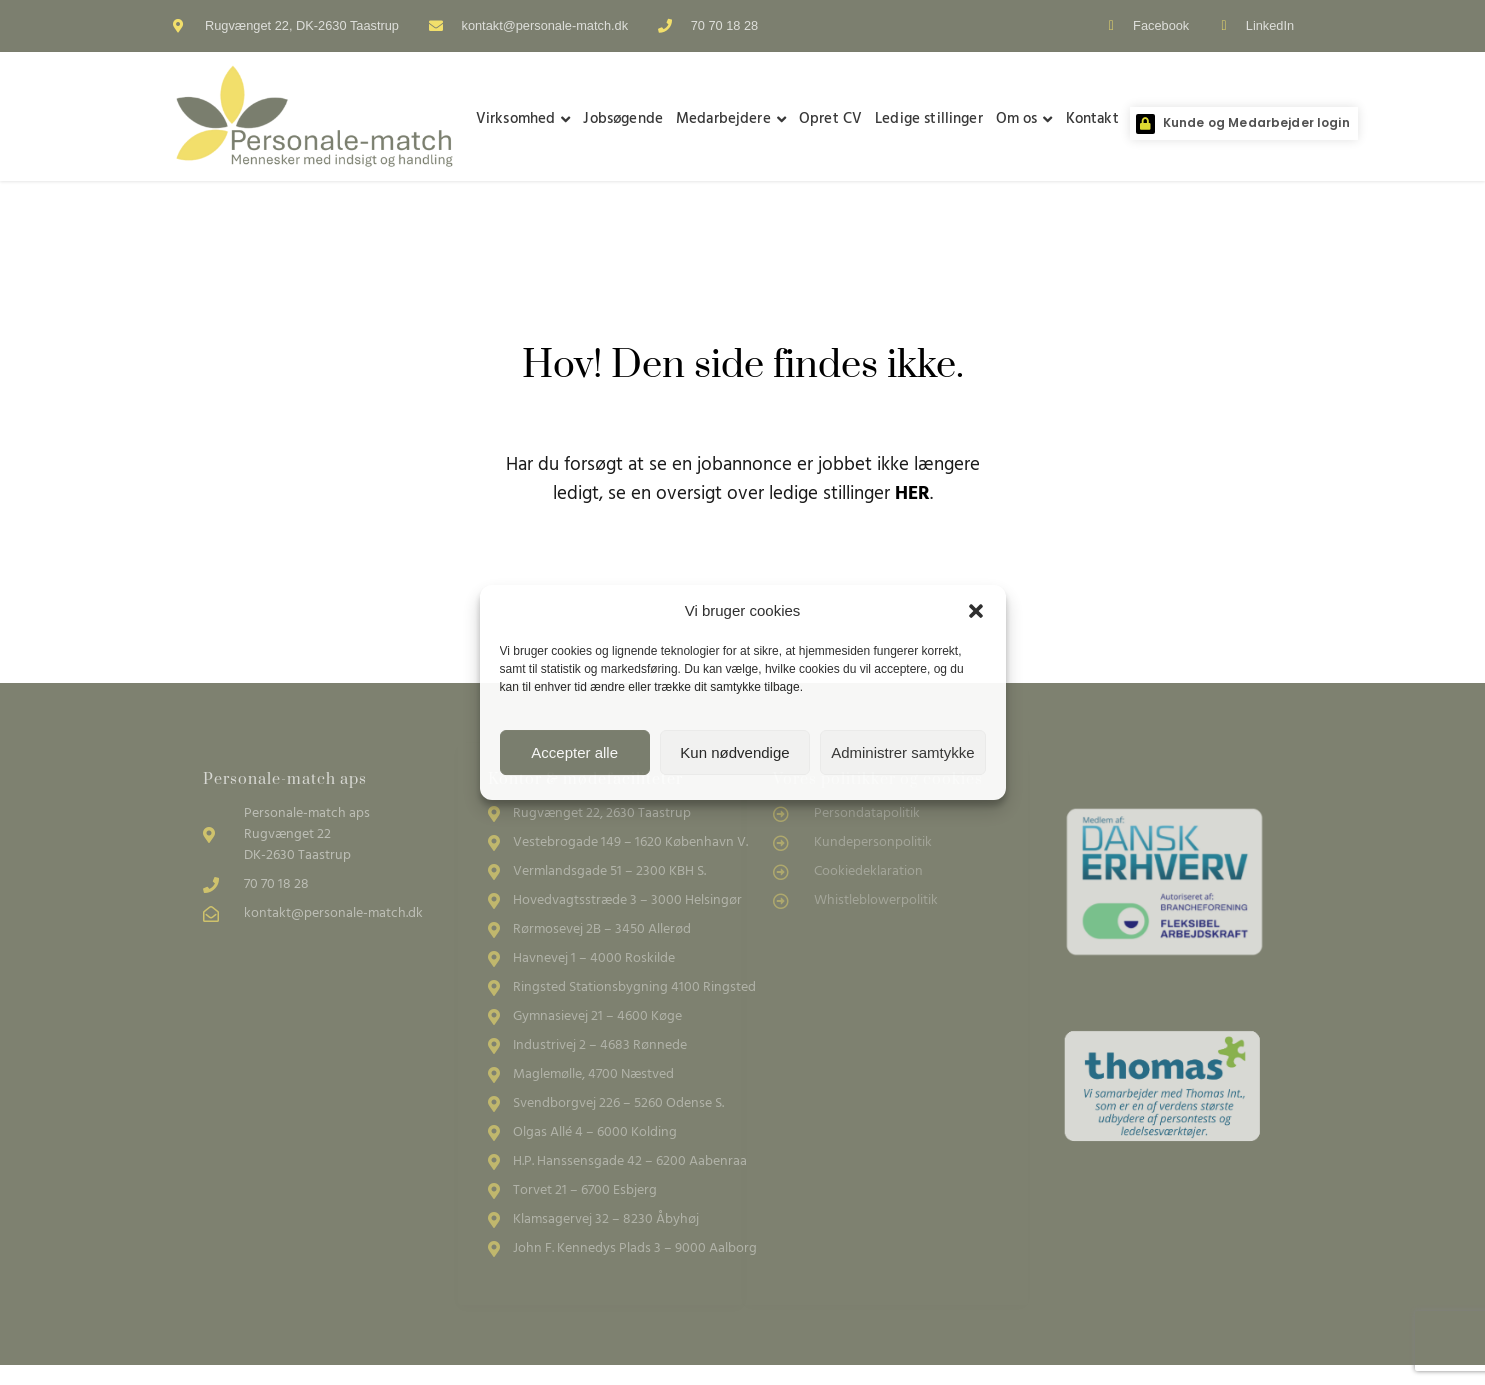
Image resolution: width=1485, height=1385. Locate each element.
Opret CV (830, 119)
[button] (976, 611)
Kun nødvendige (734, 752)
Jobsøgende (623, 119)
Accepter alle (574, 752)
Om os (1024, 119)
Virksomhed (523, 119)
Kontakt (1092, 119)
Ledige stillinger (929, 119)
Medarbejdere (731, 119)
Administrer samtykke (902, 752)
